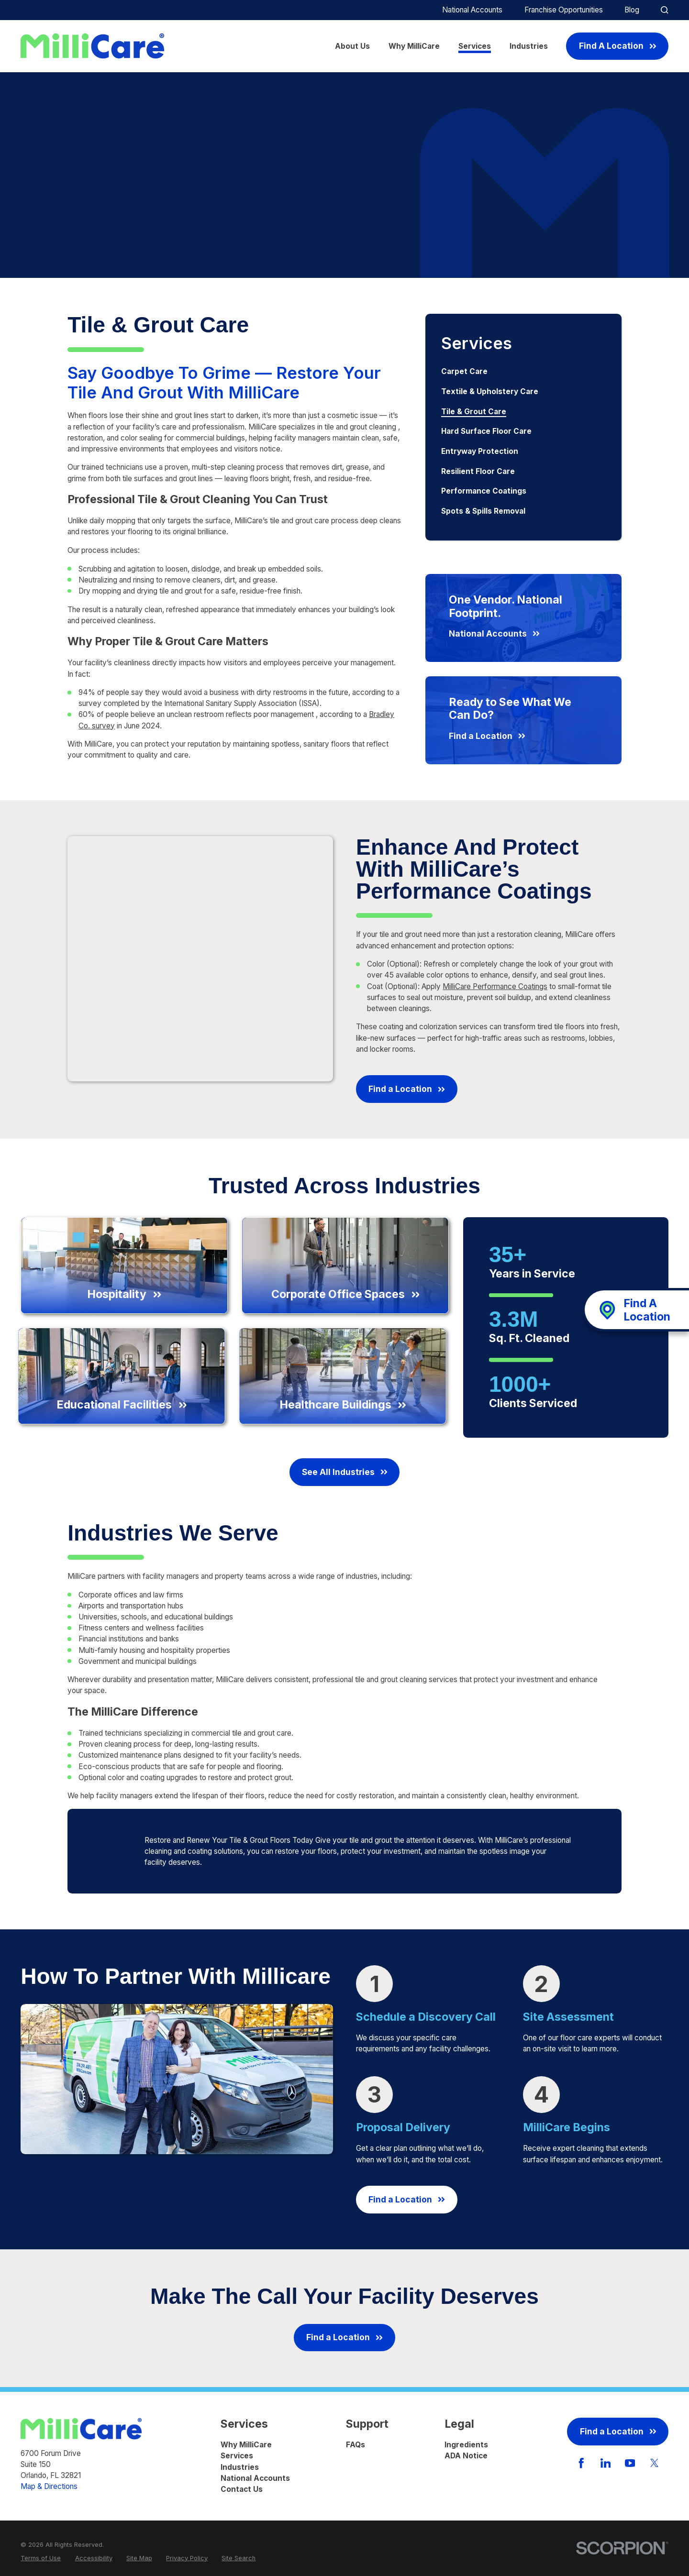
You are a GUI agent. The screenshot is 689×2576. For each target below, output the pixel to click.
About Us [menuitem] (352, 46)
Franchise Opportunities (563, 9)
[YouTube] (630, 2463)
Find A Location (617, 46)
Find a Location (406, 1089)
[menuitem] (523, 372)
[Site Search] (664, 9)
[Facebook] (581, 2463)
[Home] (92, 46)
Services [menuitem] (474, 46)
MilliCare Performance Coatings (495, 986)
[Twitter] (654, 2463)
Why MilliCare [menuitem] (414, 46)
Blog (631, 9)
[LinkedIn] (605, 2463)
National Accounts (472, 9)
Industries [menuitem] (529, 46)
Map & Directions (49, 2486)
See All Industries (344, 1472)
